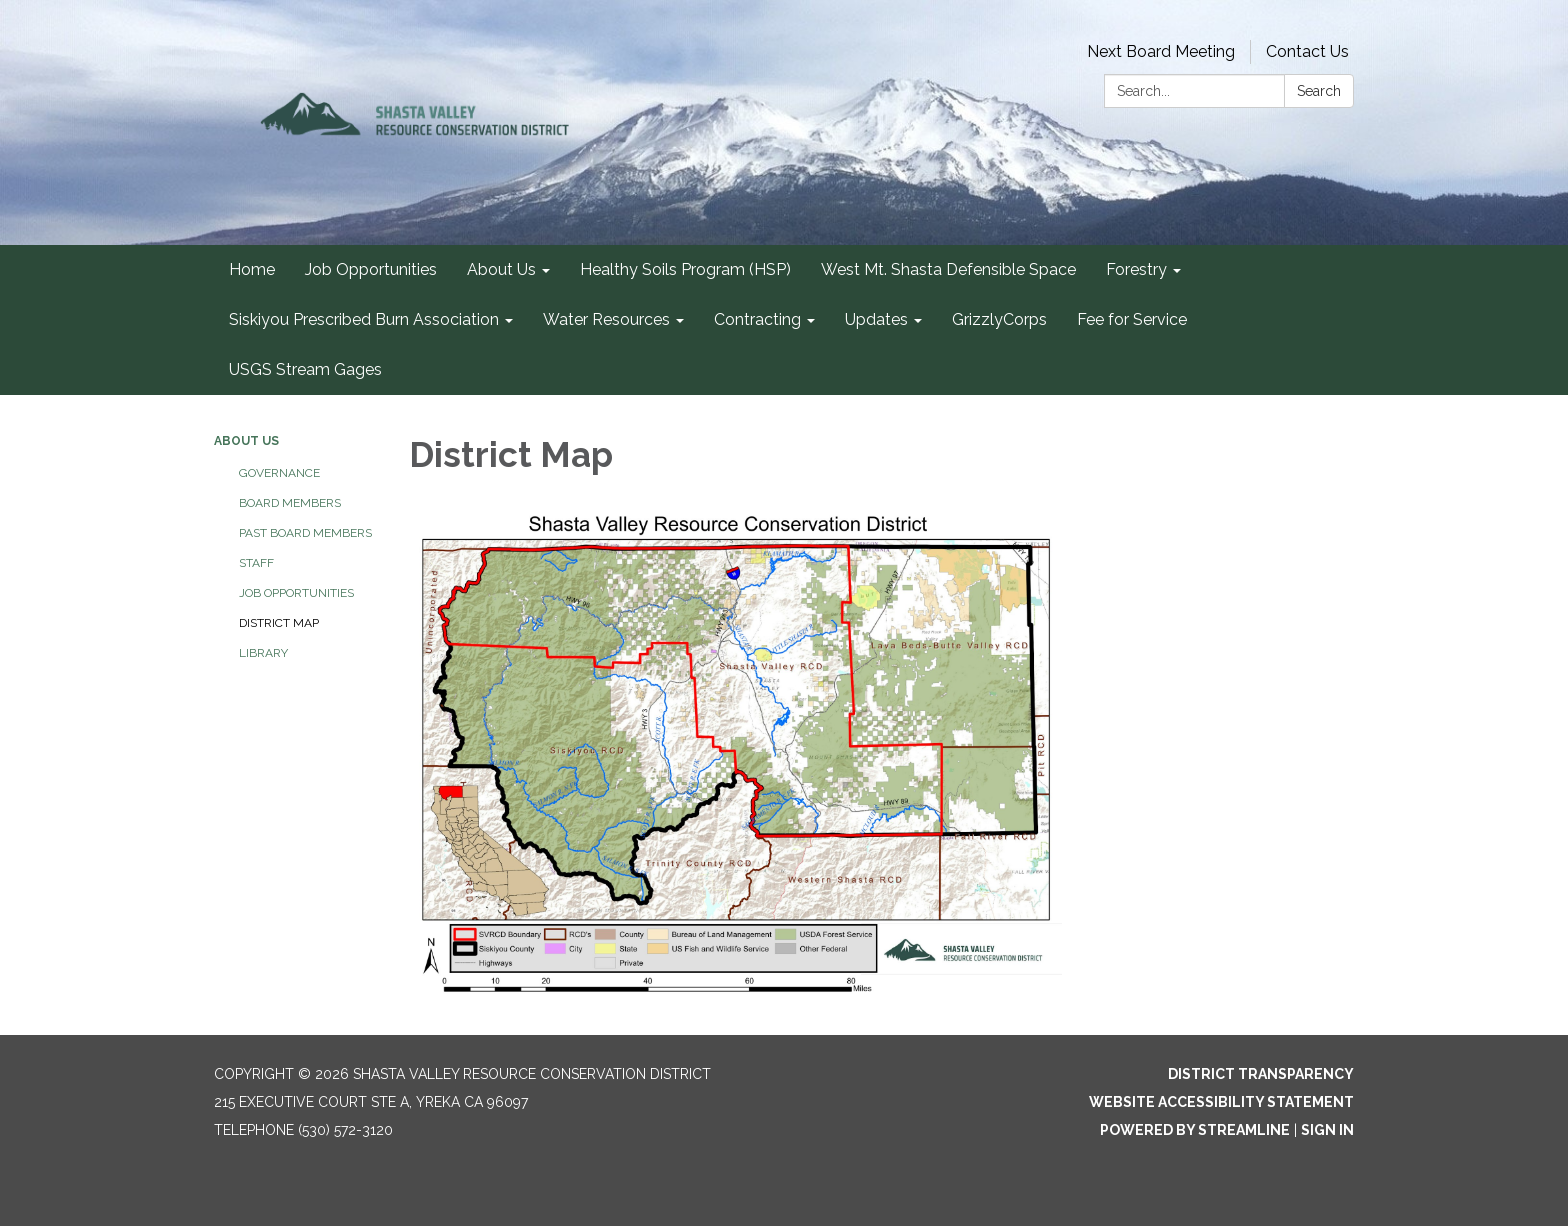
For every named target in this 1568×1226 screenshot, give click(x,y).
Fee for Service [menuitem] (1132, 319)
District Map (279, 623)
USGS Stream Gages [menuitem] (305, 369)
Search (1319, 91)
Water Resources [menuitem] (606, 319)
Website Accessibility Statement (1221, 1102)
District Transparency (1261, 1074)
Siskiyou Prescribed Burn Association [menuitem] (364, 319)
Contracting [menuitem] (757, 319)
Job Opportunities (296, 593)
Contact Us (1307, 51)
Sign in (1327, 1130)
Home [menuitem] (252, 269)
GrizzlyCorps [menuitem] (999, 319)
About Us (246, 441)
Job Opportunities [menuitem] (371, 269)
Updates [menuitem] (876, 319)
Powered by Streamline (1195, 1130)
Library (263, 653)
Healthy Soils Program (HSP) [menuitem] (685, 269)
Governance (279, 473)
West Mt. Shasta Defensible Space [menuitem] (948, 269)
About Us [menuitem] (501, 269)
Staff (256, 563)
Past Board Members (305, 533)
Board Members (290, 503)
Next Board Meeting (1161, 51)
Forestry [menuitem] (1136, 269)
